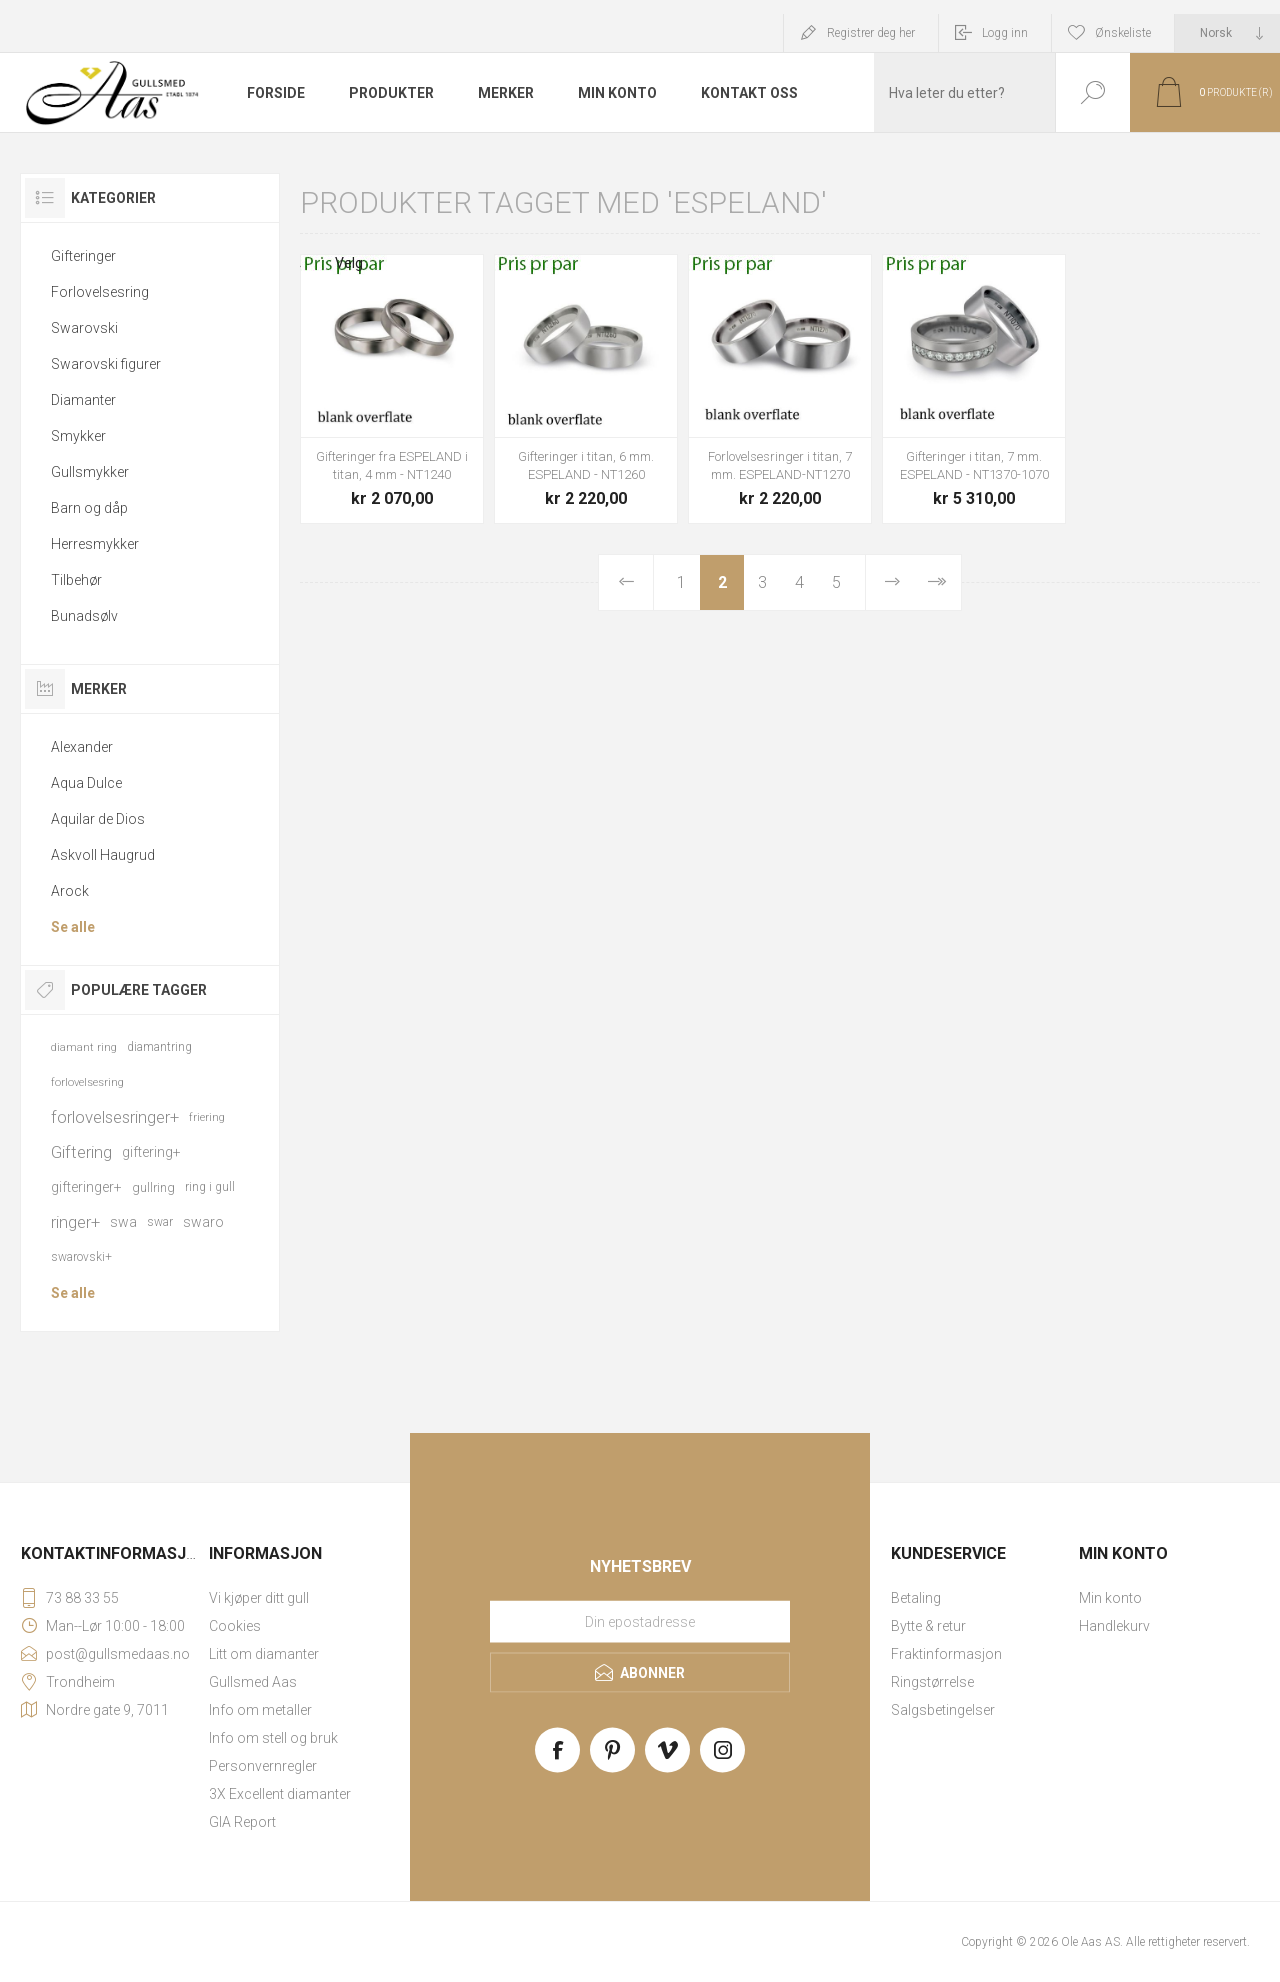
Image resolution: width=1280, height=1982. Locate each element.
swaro (203, 1222)
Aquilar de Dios (98, 819)
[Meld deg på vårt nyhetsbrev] (640, 1622)
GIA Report (242, 1822)
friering (207, 1117)
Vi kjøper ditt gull (259, 1598)
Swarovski (84, 328)
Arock (70, 891)
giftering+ (151, 1152)
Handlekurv (1114, 1626)
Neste (892, 582)
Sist (935, 582)
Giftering (81, 1152)
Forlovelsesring (100, 292)
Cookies (235, 1626)
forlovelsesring (87, 1082)
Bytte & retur (928, 1626)
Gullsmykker (90, 472)
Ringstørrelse (932, 1682)
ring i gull (210, 1187)
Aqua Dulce (86, 783)
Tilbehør (76, 580)
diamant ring (84, 1047)
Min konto (1110, 1598)
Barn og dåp (89, 508)
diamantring (159, 1047)
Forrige (626, 582)
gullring (153, 1187)
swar (160, 1222)
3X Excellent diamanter (280, 1794)
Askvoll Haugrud (103, 855)
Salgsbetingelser (943, 1710)
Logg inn (1005, 33)
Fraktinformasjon (946, 1654)
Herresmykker (95, 544)
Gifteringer (83, 256)
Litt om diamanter (264, 1654)
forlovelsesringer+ (115, 1117)
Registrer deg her (871, 33)
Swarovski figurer (106, 364)
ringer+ (75, 1222)
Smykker (78, 436)
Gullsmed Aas (253, 1682)
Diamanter (83, 400)
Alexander (82, 747)
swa (123, 1222)
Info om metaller (260, 1710)
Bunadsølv (84, 616)
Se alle (73, 927)
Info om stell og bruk (273, 1738)
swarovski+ (81, 1257)
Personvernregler (263, 1766)
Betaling (916, 1598)
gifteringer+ (86, 1187)
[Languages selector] (1227, 33)
